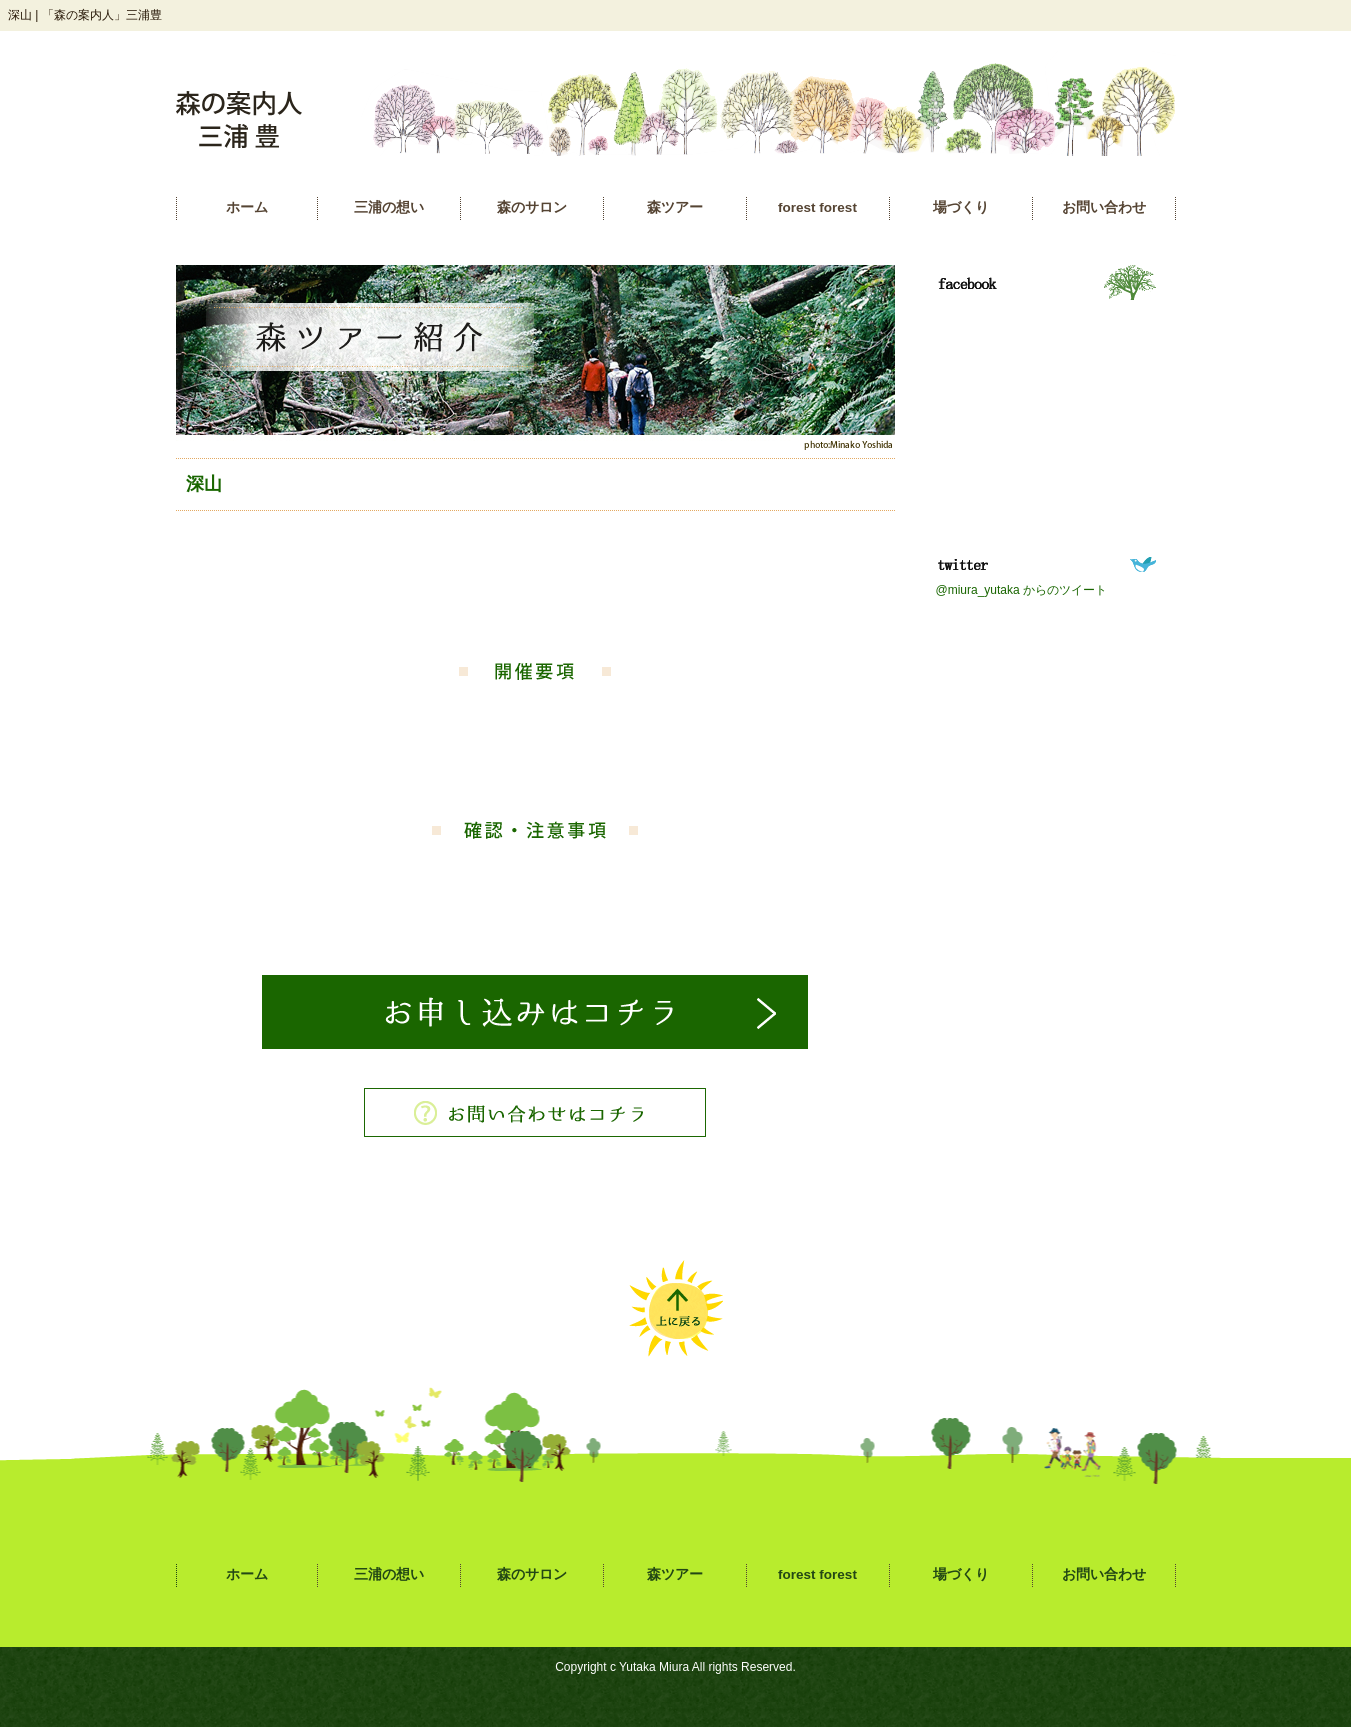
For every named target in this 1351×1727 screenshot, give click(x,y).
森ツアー (675, 207)
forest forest (817, 207)
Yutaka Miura (654, 1667)
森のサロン (532, 207)
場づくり (961, 207)
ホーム (247, 207)
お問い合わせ (1104, 207)
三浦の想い (389, 207)
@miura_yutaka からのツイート (1022, 590)
